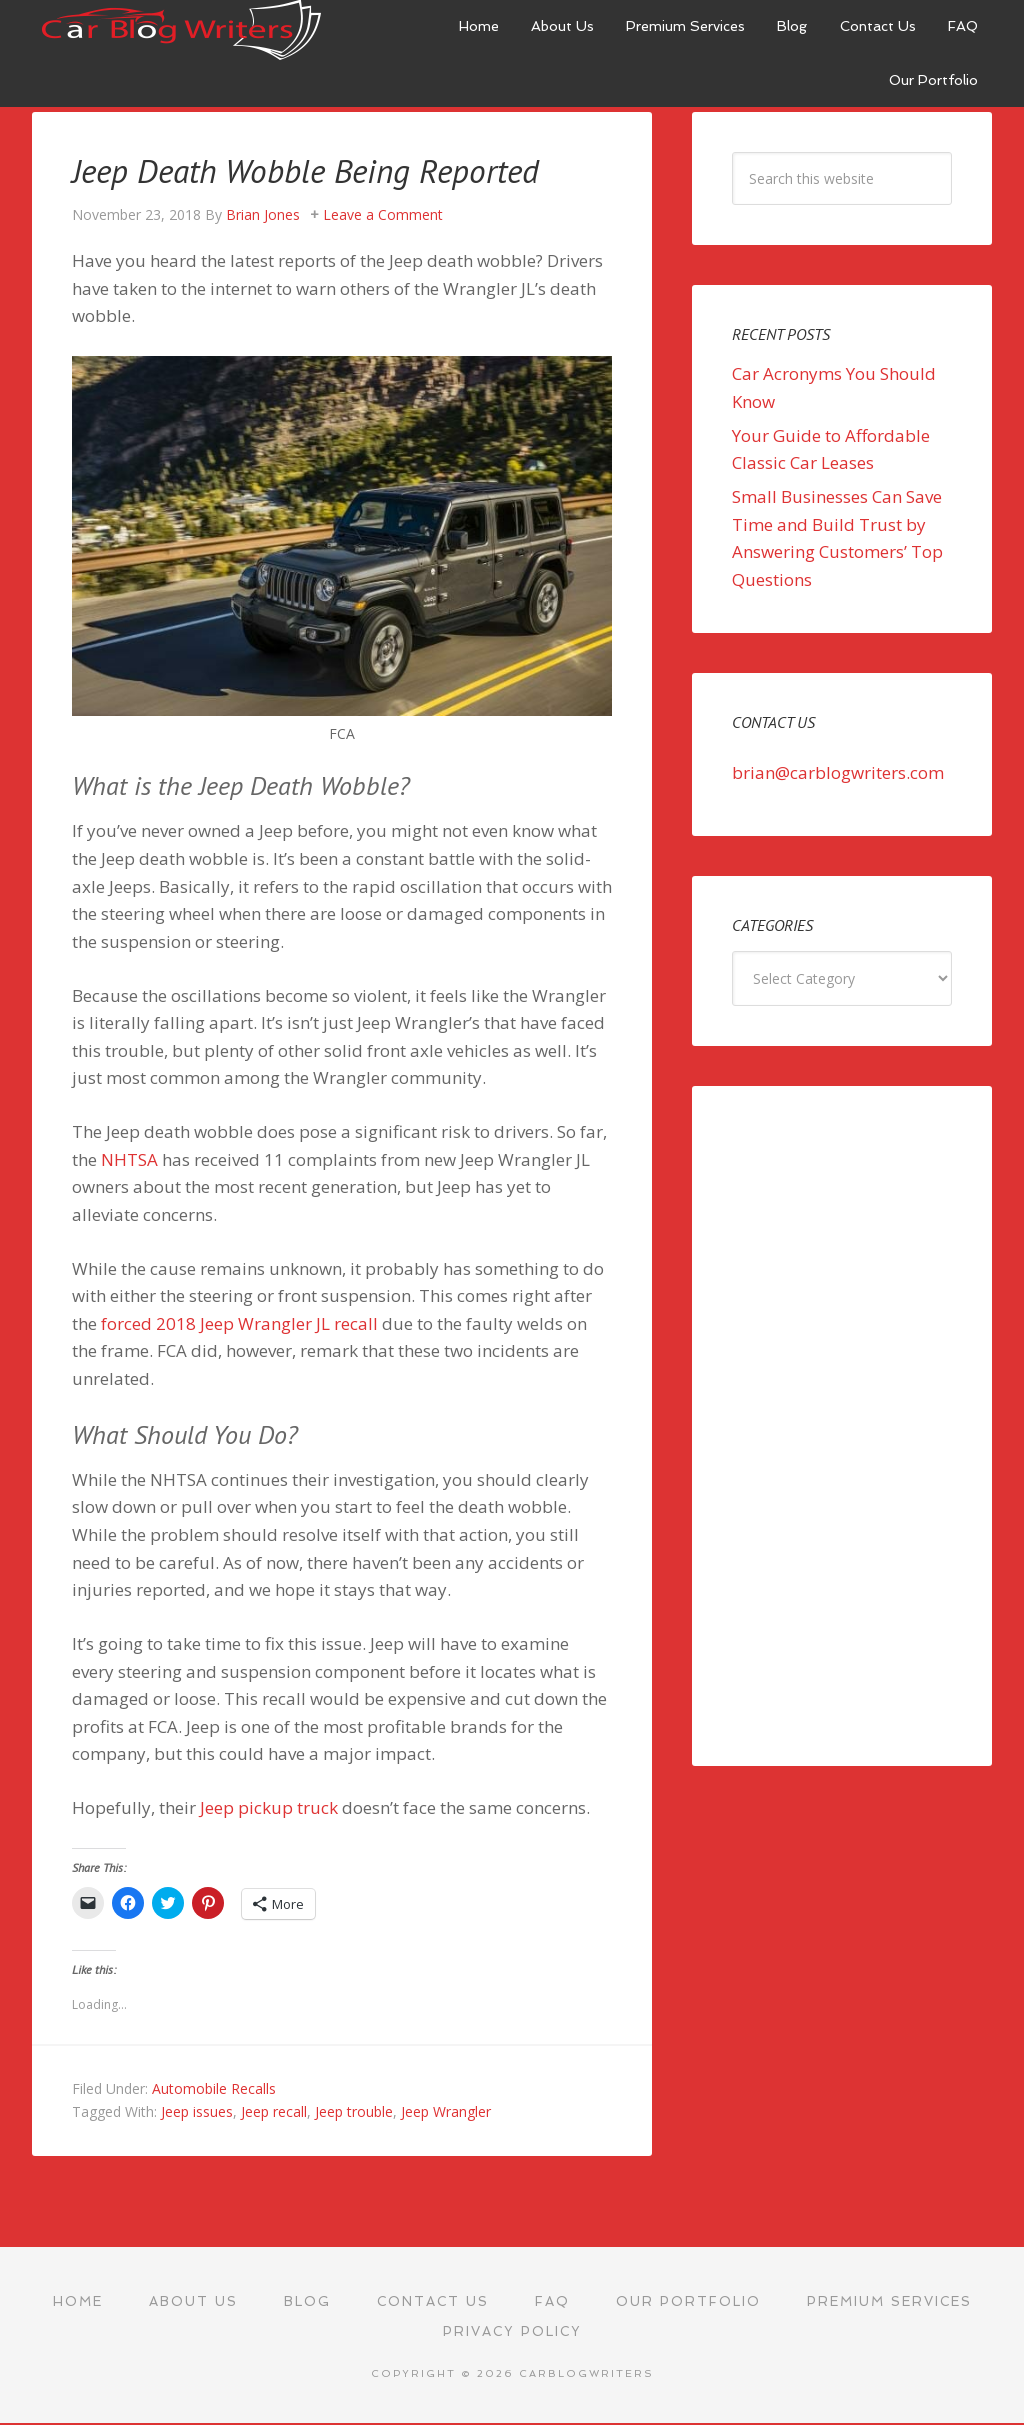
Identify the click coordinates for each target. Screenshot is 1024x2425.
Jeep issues (197, 2111)
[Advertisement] (842, 1426)
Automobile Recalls (214, 2088)
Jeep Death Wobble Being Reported (327, 169)
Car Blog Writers (182, 30)
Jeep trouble (354, 2111)
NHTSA (129, 1159)
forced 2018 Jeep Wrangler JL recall (239, 1323)
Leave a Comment (383, 214)
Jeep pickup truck (269, 1807)
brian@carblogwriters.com (838, 772)
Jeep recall (274, 2111)
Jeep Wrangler (446, 2111)
